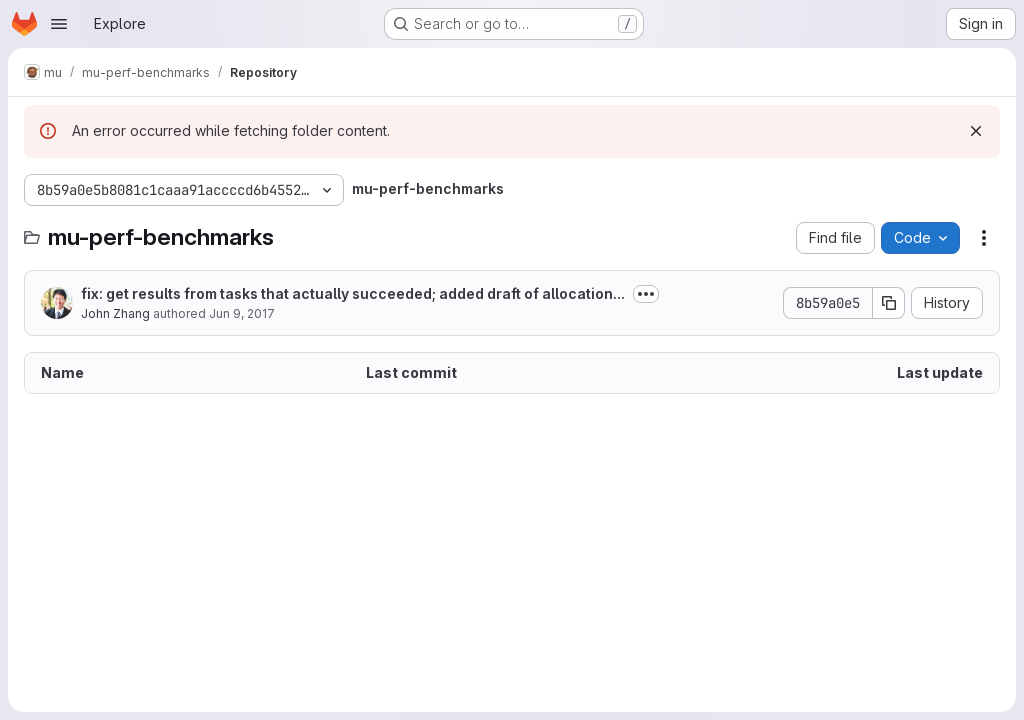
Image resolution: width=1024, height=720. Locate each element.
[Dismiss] (976, 131)
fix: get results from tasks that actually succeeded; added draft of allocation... (353, 293)
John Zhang (115, 313)
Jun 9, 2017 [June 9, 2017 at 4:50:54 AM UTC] (242, 313)
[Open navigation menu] (59, 24)
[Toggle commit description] (646, 294)
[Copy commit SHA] (889, 303)
